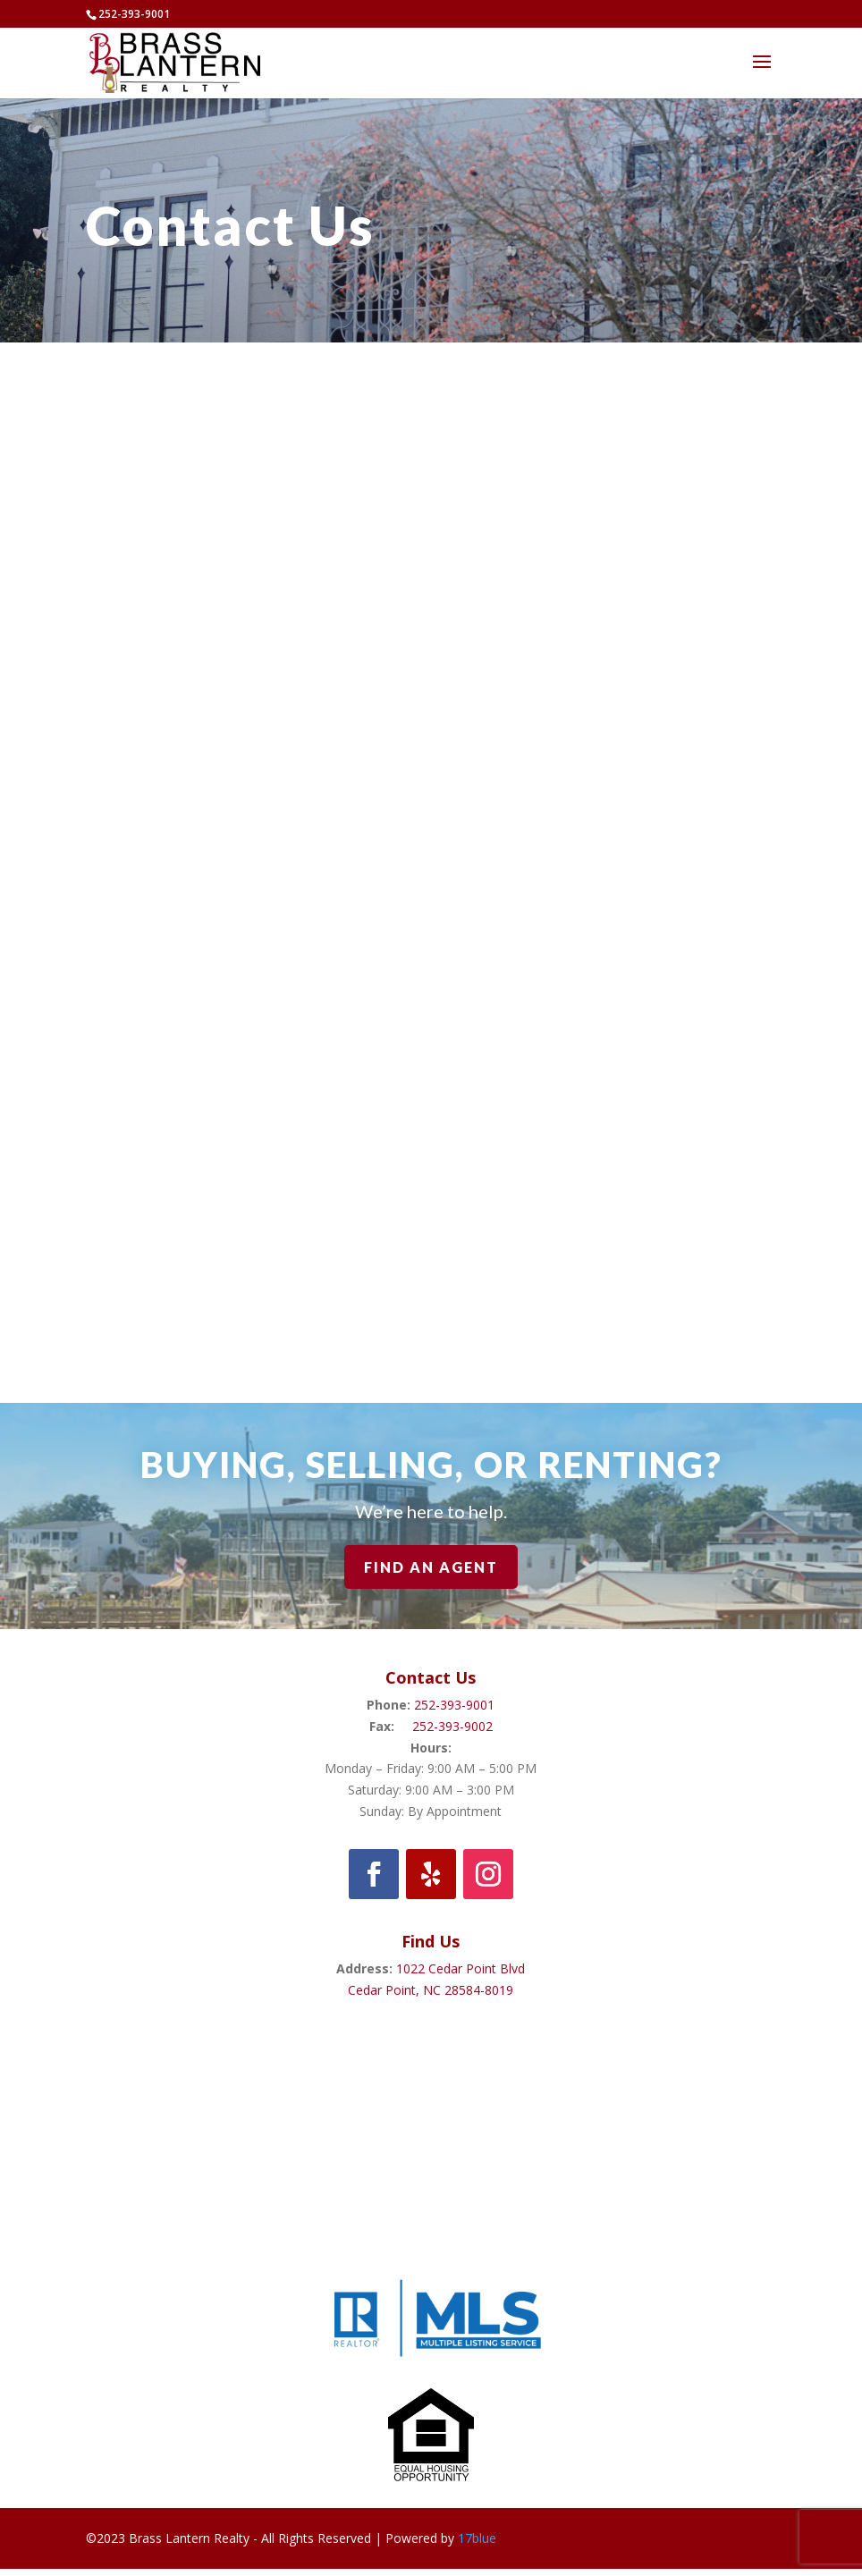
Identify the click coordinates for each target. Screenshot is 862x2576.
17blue (477, 2538)
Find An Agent (431, 1566)
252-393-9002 (452, 1726)
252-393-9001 (454, 1704)
